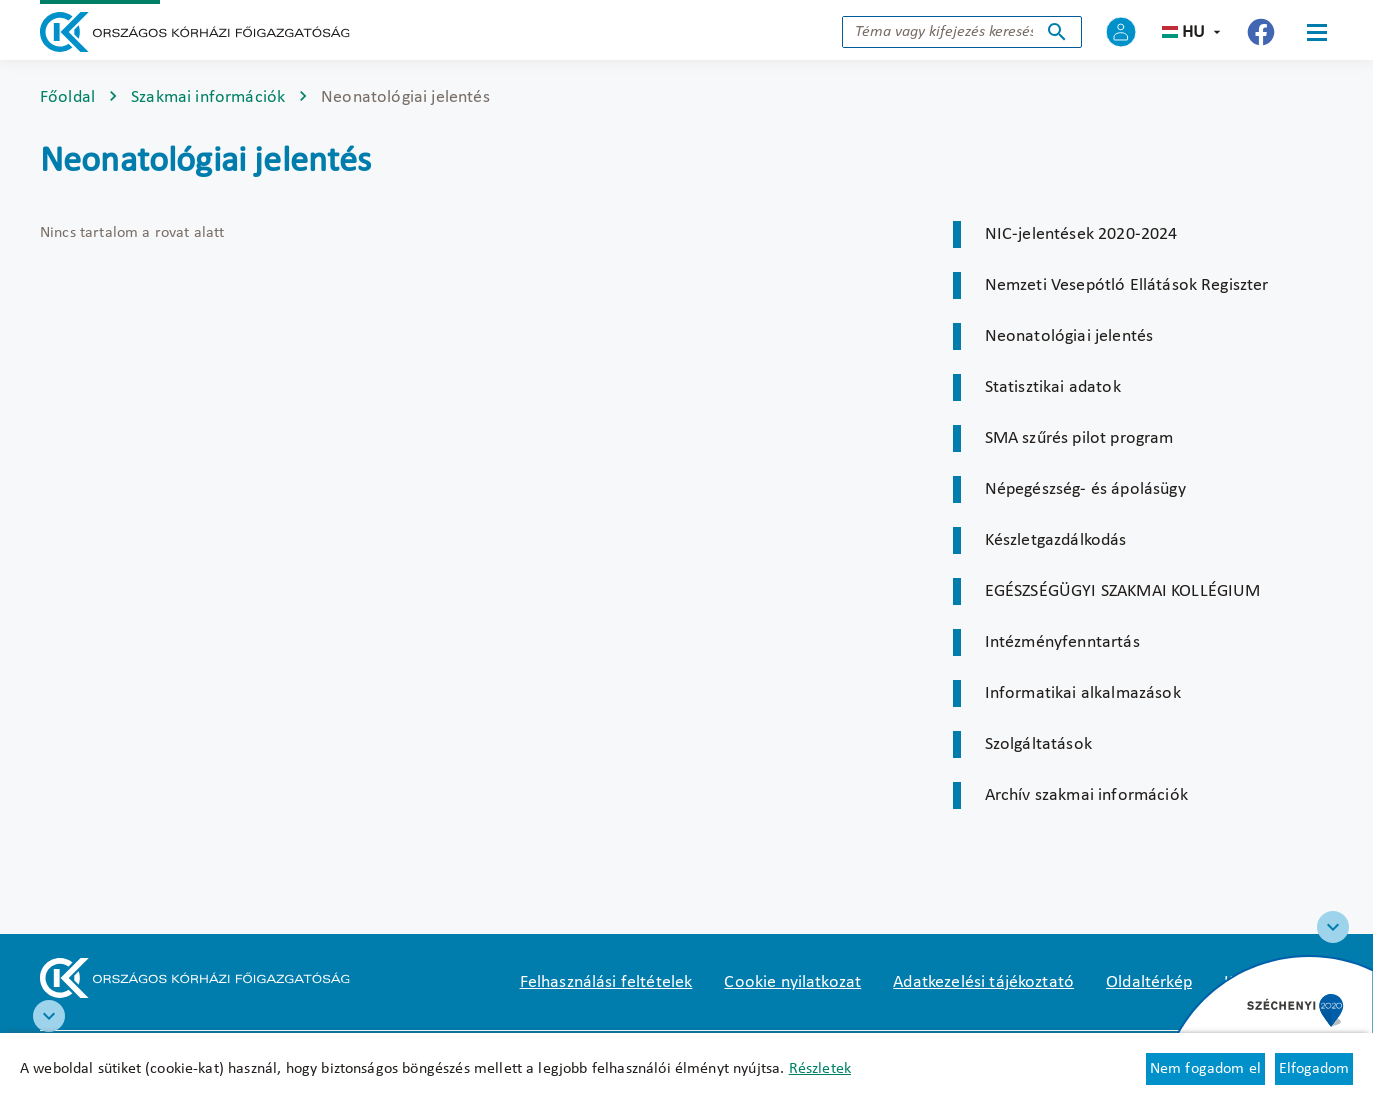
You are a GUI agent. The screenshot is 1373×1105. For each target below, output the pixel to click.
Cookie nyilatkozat (792, 982)
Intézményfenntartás (1062, 642)
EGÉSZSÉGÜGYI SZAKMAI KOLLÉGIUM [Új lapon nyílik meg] (1123, 591)
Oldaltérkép (1149, 982)
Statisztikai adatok (1053, 387)
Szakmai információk (208, 97)
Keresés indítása (1057, 32)
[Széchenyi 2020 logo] (1333, 927)
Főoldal (67, 97)
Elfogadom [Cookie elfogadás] (1314, 1069)
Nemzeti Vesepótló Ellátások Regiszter (1127, 285)
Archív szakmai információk (1086, 795)
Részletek (820, 1069)
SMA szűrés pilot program (1079, 438)
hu (1193, 32)
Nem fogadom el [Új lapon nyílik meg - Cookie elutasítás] (1205, 1069)
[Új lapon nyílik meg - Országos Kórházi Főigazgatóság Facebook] (1261, 32)
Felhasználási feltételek (606, 982)
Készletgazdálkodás (1056, 540)
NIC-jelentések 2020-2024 (1081, 234)
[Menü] (1317, 32)
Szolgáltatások (1038, 744)
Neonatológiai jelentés (1069, 336)
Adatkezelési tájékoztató (983, 982)
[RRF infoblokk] (49, 1016)
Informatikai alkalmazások (1083, 693)
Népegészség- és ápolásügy (1085, 489)
